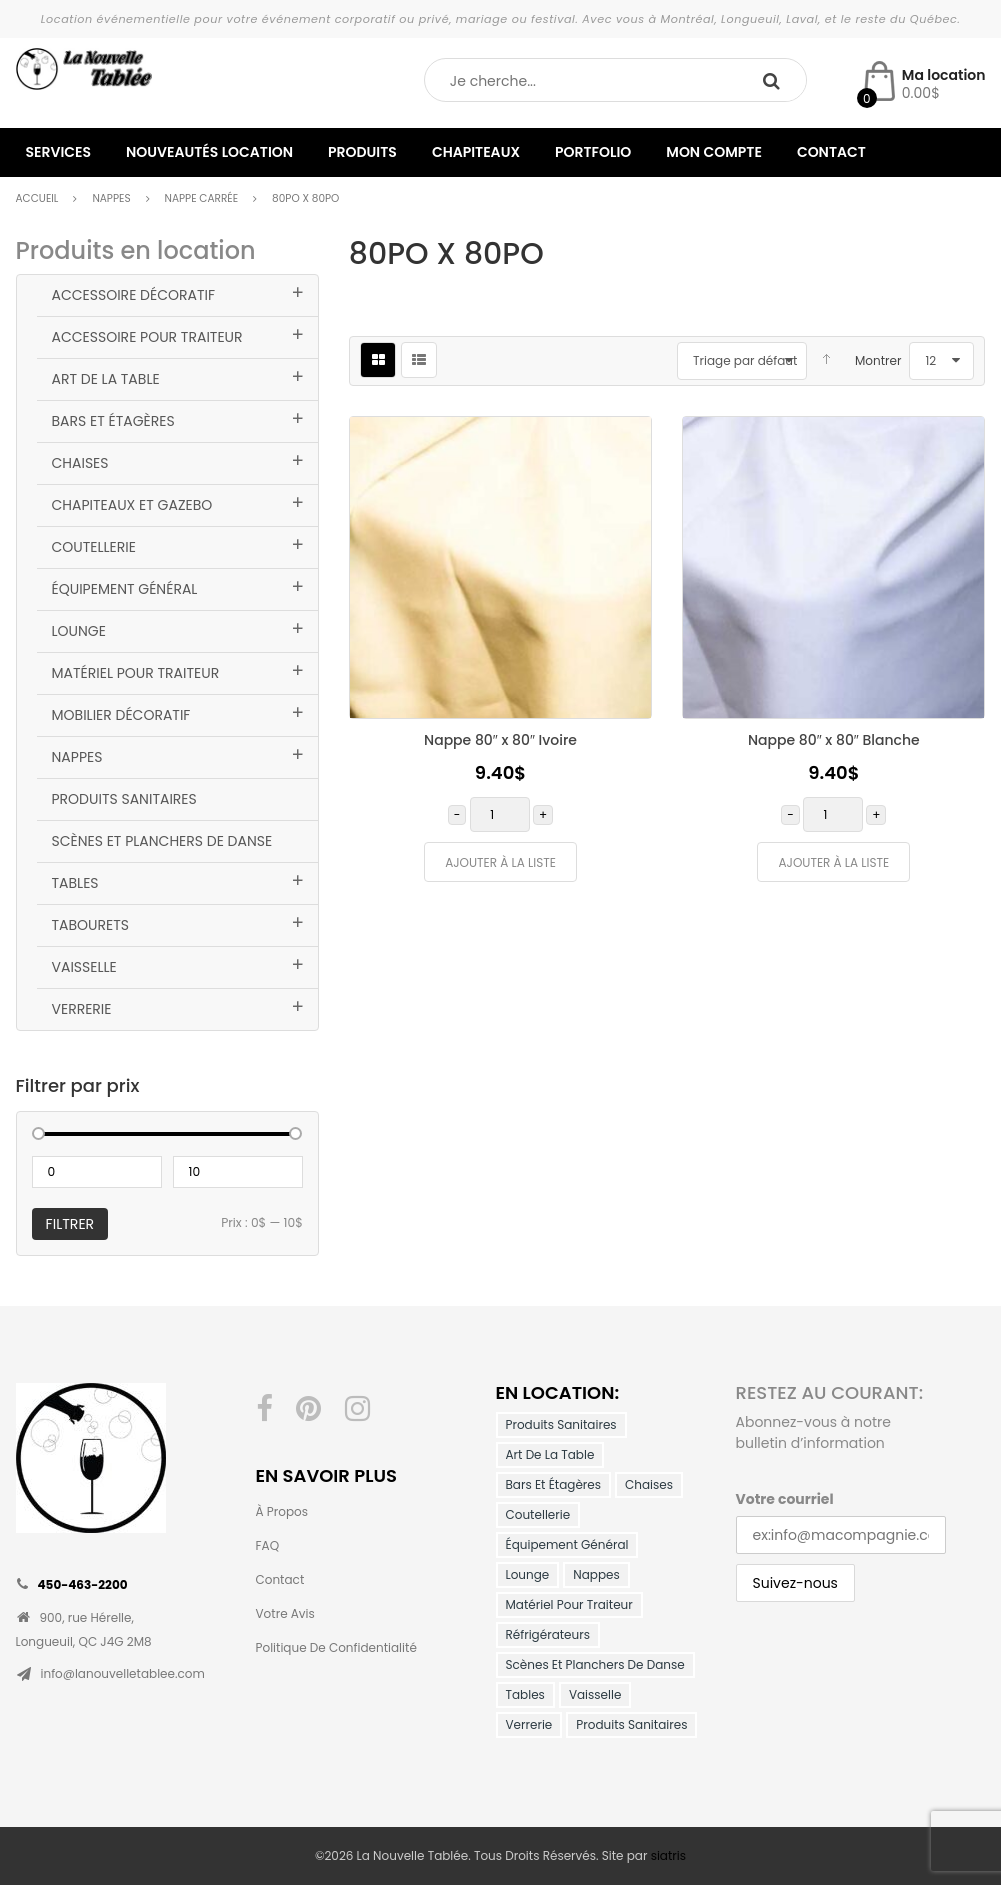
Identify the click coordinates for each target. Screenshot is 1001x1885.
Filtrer (70, 1224)
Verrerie (82, 1009)
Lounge (79, 631)
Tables (75, 883)
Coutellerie (94, 547)
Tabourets (91, 925)
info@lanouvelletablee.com (123, 1673)
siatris (668, 1855)
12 (930, 360)
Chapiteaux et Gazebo (132, 505)
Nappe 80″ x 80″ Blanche (834, 740)
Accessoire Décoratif (133, 295)
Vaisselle (84, 967)
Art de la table (106, 379)
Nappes (111, 198)
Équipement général (125, 589)
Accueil (37, 198)
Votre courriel (785, 1499)
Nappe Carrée (202, 198)
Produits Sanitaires (124, 799)
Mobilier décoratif (121, 715)
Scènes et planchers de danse (162, 841)
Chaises (80, 463)
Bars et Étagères (113, 421)
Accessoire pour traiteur (147, 337)
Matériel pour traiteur (136, 673)
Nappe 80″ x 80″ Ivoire (500, 740)
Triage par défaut (745, 360)
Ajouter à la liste (500, 862)
